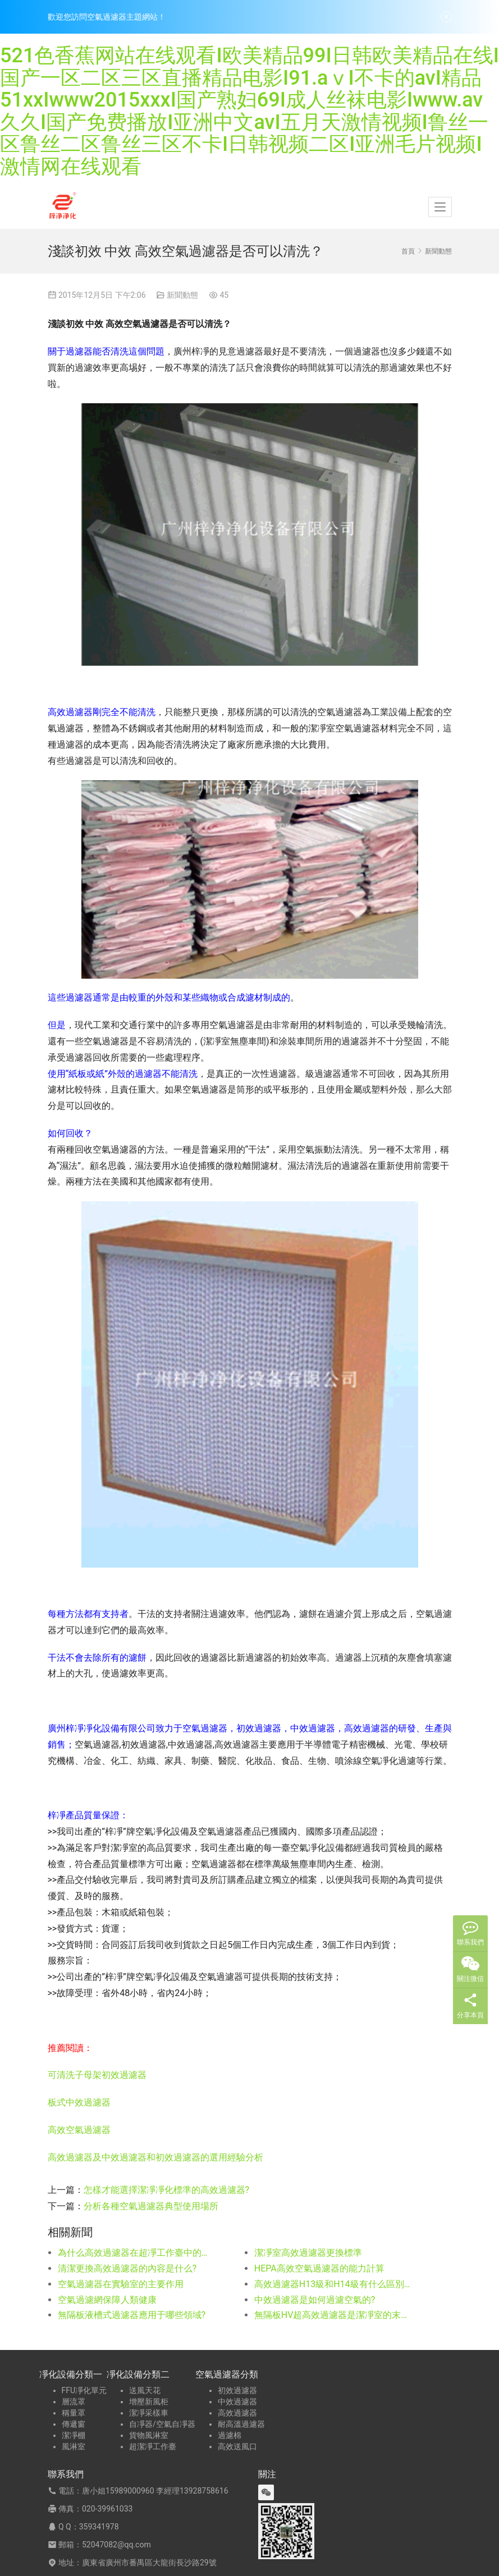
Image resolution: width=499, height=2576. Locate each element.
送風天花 (145, 2390)
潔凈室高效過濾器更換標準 (308, 2252)
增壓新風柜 (148, 2401)
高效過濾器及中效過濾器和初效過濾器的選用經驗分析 (155, 2157)
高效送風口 (237, 2446)
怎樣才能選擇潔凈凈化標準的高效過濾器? (167, 2190)
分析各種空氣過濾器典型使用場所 (151, 2206)
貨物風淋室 (148, 2435)
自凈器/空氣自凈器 (162, 2424)
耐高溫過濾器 (241, 2424)
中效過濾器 (237, 2401)
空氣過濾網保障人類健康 (107, 2299)
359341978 (99, 2526)
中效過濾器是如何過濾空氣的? (315, 2299)
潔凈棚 (73, 2435)
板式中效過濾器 (79, 2102)
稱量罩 (73, 2412)
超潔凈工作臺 (152, 2446)
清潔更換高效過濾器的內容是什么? (127, 2268)
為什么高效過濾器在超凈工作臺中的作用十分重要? (136, 2252)
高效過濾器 (237, 2412)
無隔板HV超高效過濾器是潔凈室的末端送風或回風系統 (332, 2315)
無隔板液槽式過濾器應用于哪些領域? (132, 2315)
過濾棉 (229, 2435)
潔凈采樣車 (148, 2412)
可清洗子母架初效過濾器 (97, 2075)
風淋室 (73, 2446)
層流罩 (73, 2401)
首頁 (408, 251)
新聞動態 (182, 295)
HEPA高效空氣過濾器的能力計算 (319, 2268)
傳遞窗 (73, 2424)
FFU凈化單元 (84, 2390)
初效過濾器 (237, 2390)
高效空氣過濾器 (79, 2130)
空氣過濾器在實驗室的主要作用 (121, 2284)
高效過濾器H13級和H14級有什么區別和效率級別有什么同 (332, 2284)
